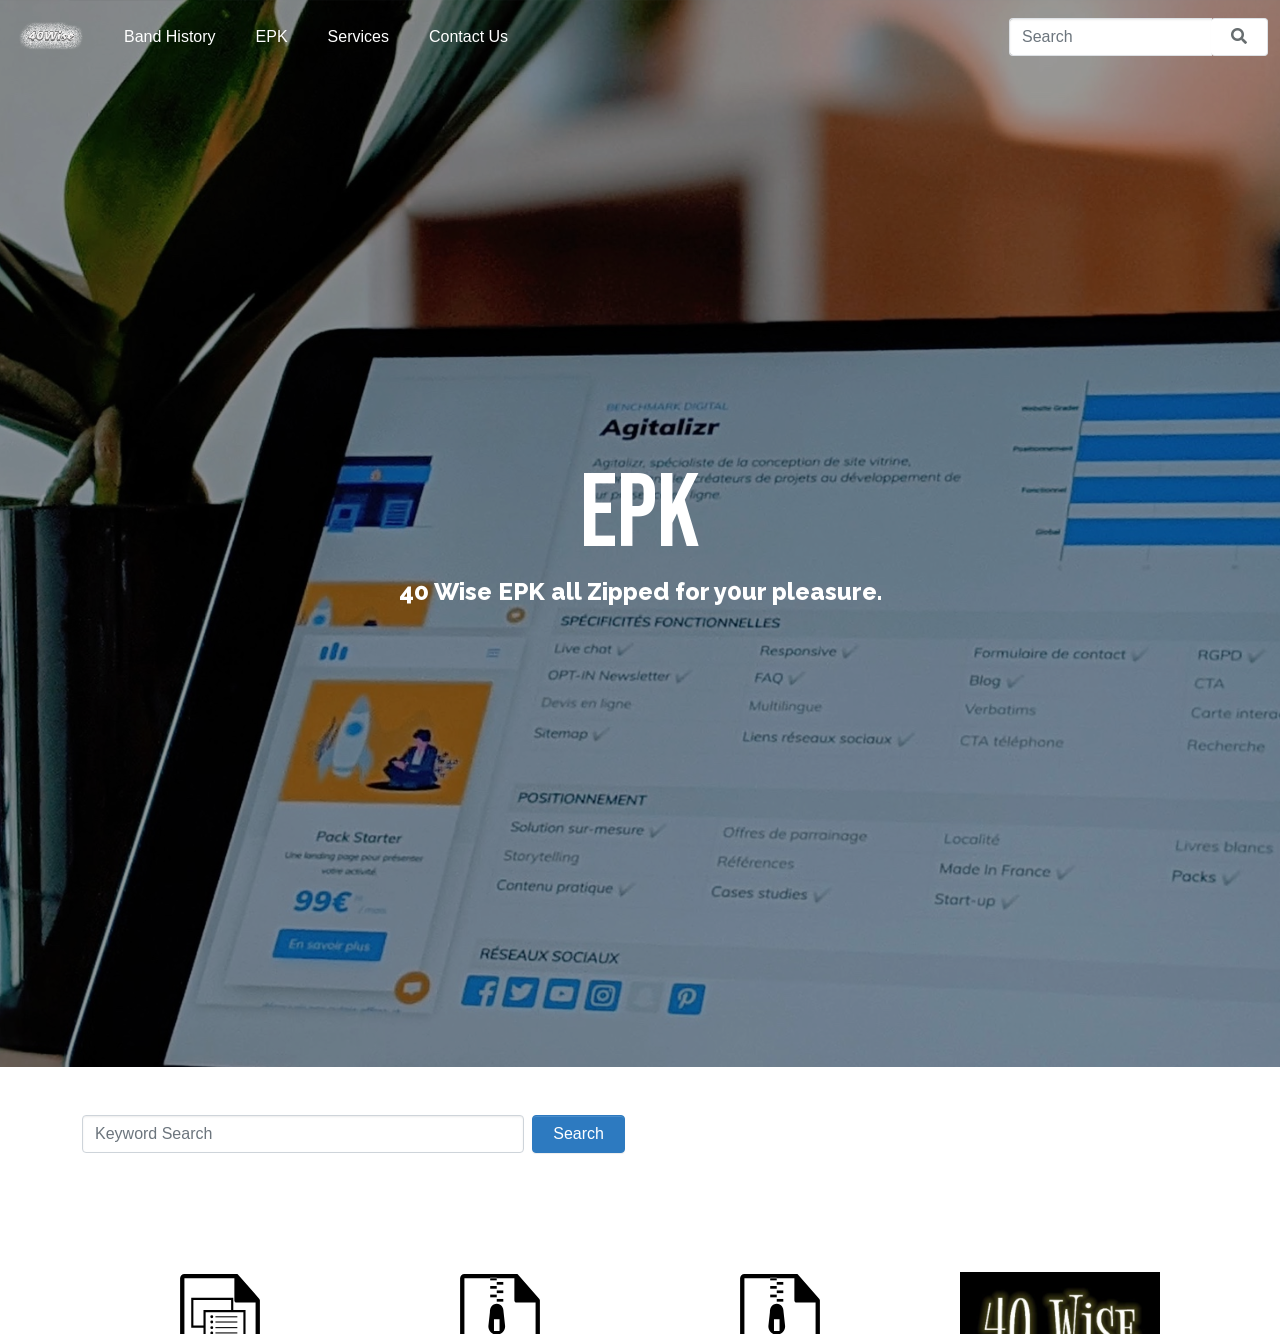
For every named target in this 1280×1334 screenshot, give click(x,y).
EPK (272, 36)
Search (578, 1133)
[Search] (1110, 37)
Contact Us (468, 36)
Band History (170, 36)
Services (358, 36)
